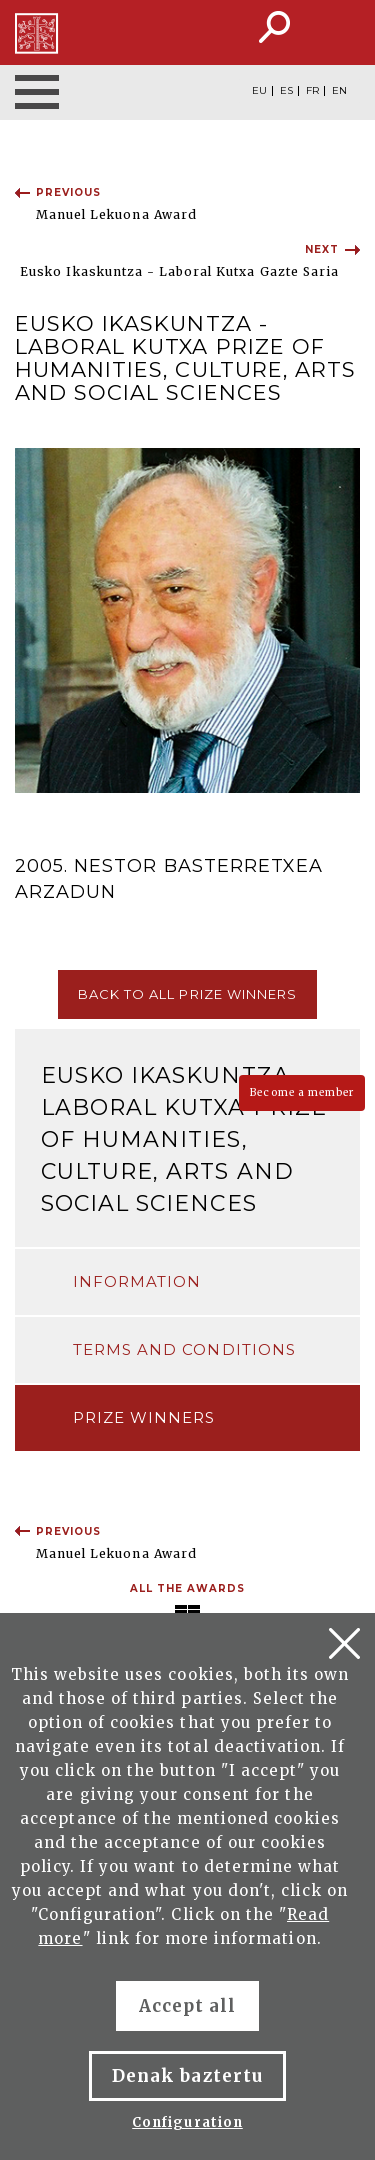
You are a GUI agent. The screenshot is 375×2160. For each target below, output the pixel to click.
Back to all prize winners (187, 994)
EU (259, 91)
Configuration (187, 2122)
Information (137, 1281)
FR (312, 91)
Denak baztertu (187, 2076)
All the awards (188, 1588)
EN (339, 91)
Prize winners (144, 1417)
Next (322, 249)
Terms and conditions (184, 1349)
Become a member (302, 1092)
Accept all (187, 2006)
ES (286, 91)
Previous (68, 192)
